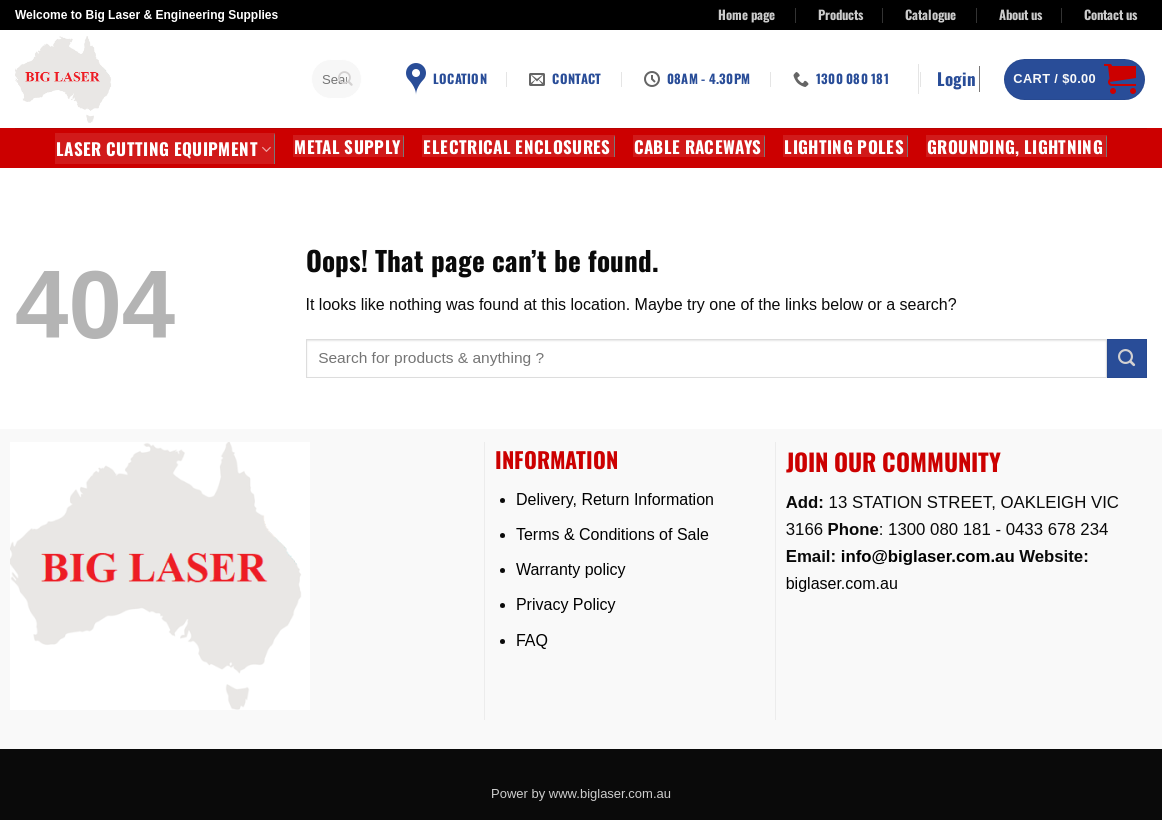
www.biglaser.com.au (610, 793)
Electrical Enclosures (516, 146)
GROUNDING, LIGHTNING (1015, 146)
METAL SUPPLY (347, 146)
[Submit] (346, 79)
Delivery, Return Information (615, 499)
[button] (958, 79)
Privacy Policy (566, 604)
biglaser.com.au (842, 583)
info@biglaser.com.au (928, 556)
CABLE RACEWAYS (698, 146)
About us (1020, 14)
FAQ (532, 640)
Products (840, 14)
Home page (746, 14)
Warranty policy (571, 569)
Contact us (1110, 14)
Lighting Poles (844, 146)
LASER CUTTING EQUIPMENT (163, 148)
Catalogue (930, 14)
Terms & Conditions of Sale (612, 534)
